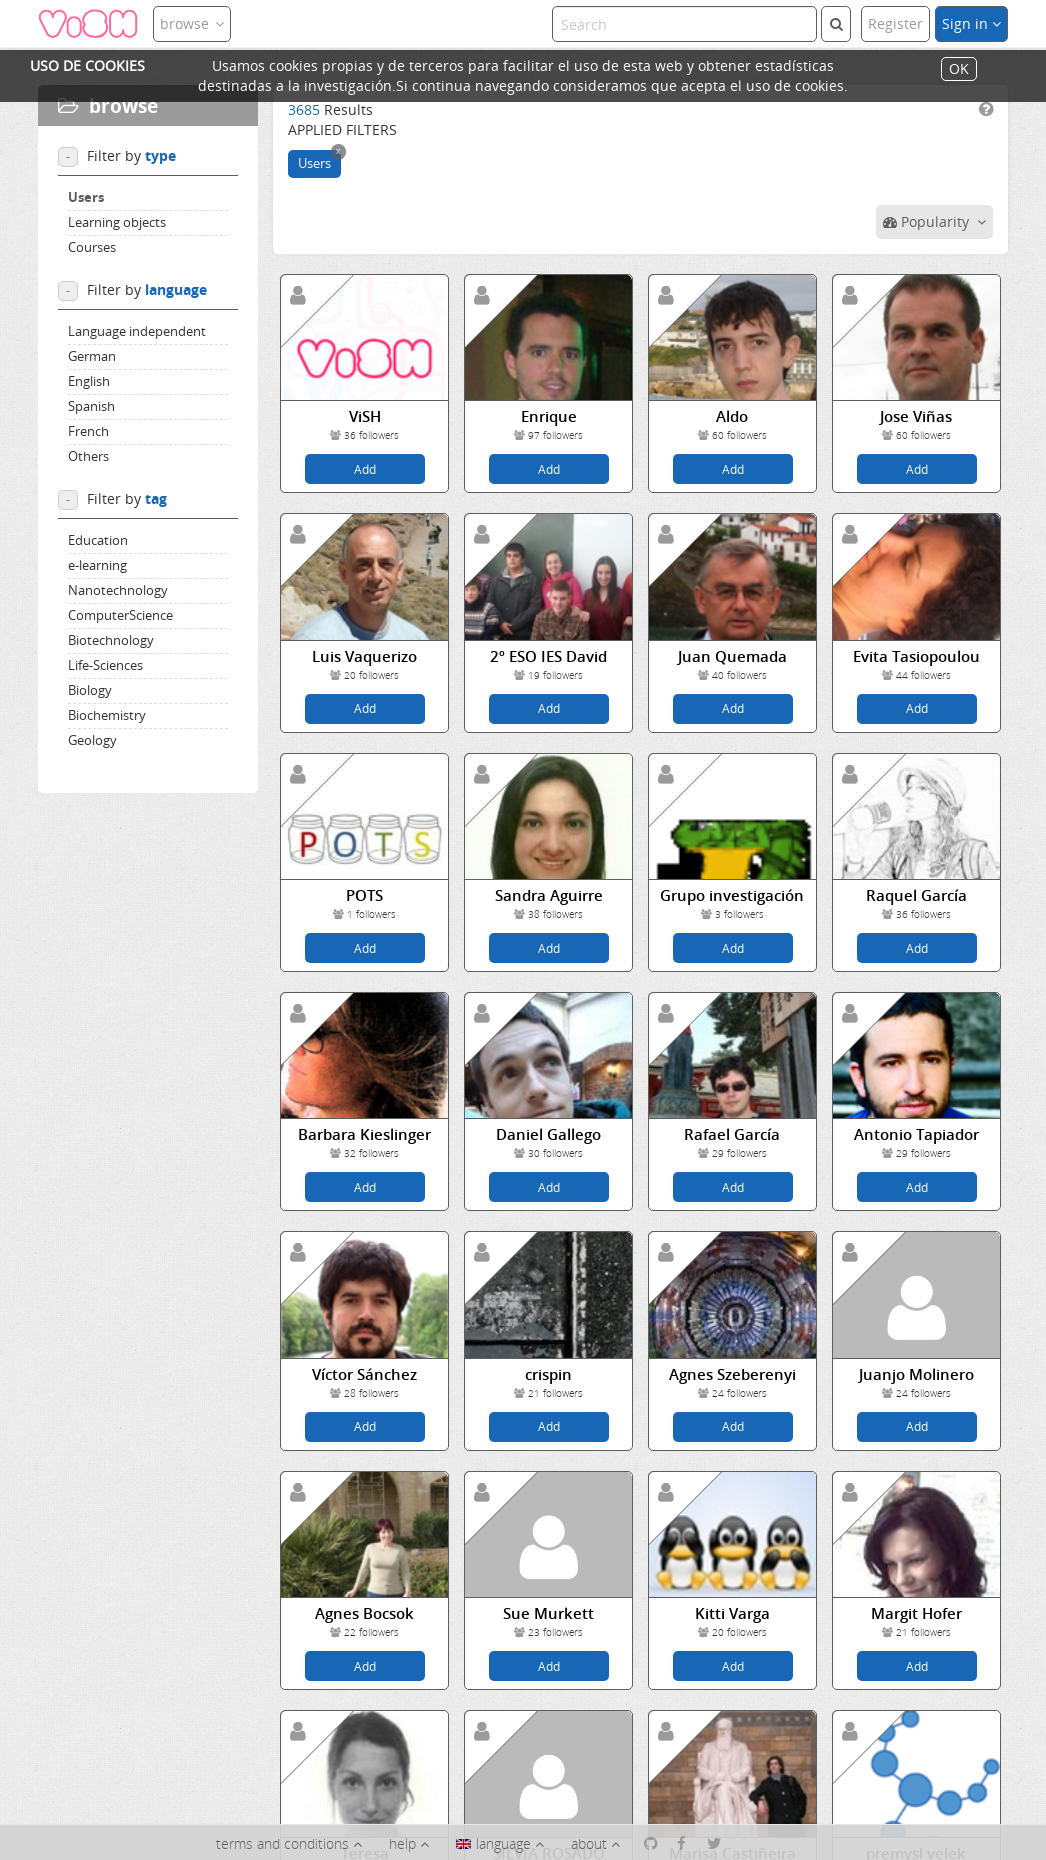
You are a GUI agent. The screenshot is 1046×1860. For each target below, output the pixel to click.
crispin (548, 1374)
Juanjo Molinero (916, 1374)
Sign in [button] (971, 23)
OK (959, 69)
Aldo (732, 416)
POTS (364, 895)
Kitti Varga (732, 1613)
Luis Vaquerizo (364, 656)
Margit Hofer (916, 1613)
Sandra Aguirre (549, 895)
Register (895, 23)
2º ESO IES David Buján (548, 657)
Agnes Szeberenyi (732, 1374)
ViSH (365, 416)
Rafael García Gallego (732, 1135)
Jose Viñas (916, 416)
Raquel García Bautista (916, 896)
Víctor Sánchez (364, 1374)
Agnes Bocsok (364, 1613)
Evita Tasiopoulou (916, 656)
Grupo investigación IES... (732, 896)
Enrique (549, 416)
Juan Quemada (732, 656)
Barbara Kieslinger (364, 1134)
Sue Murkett (548, 1613)
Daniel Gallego (548, 1134)
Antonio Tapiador (916, 1134)
